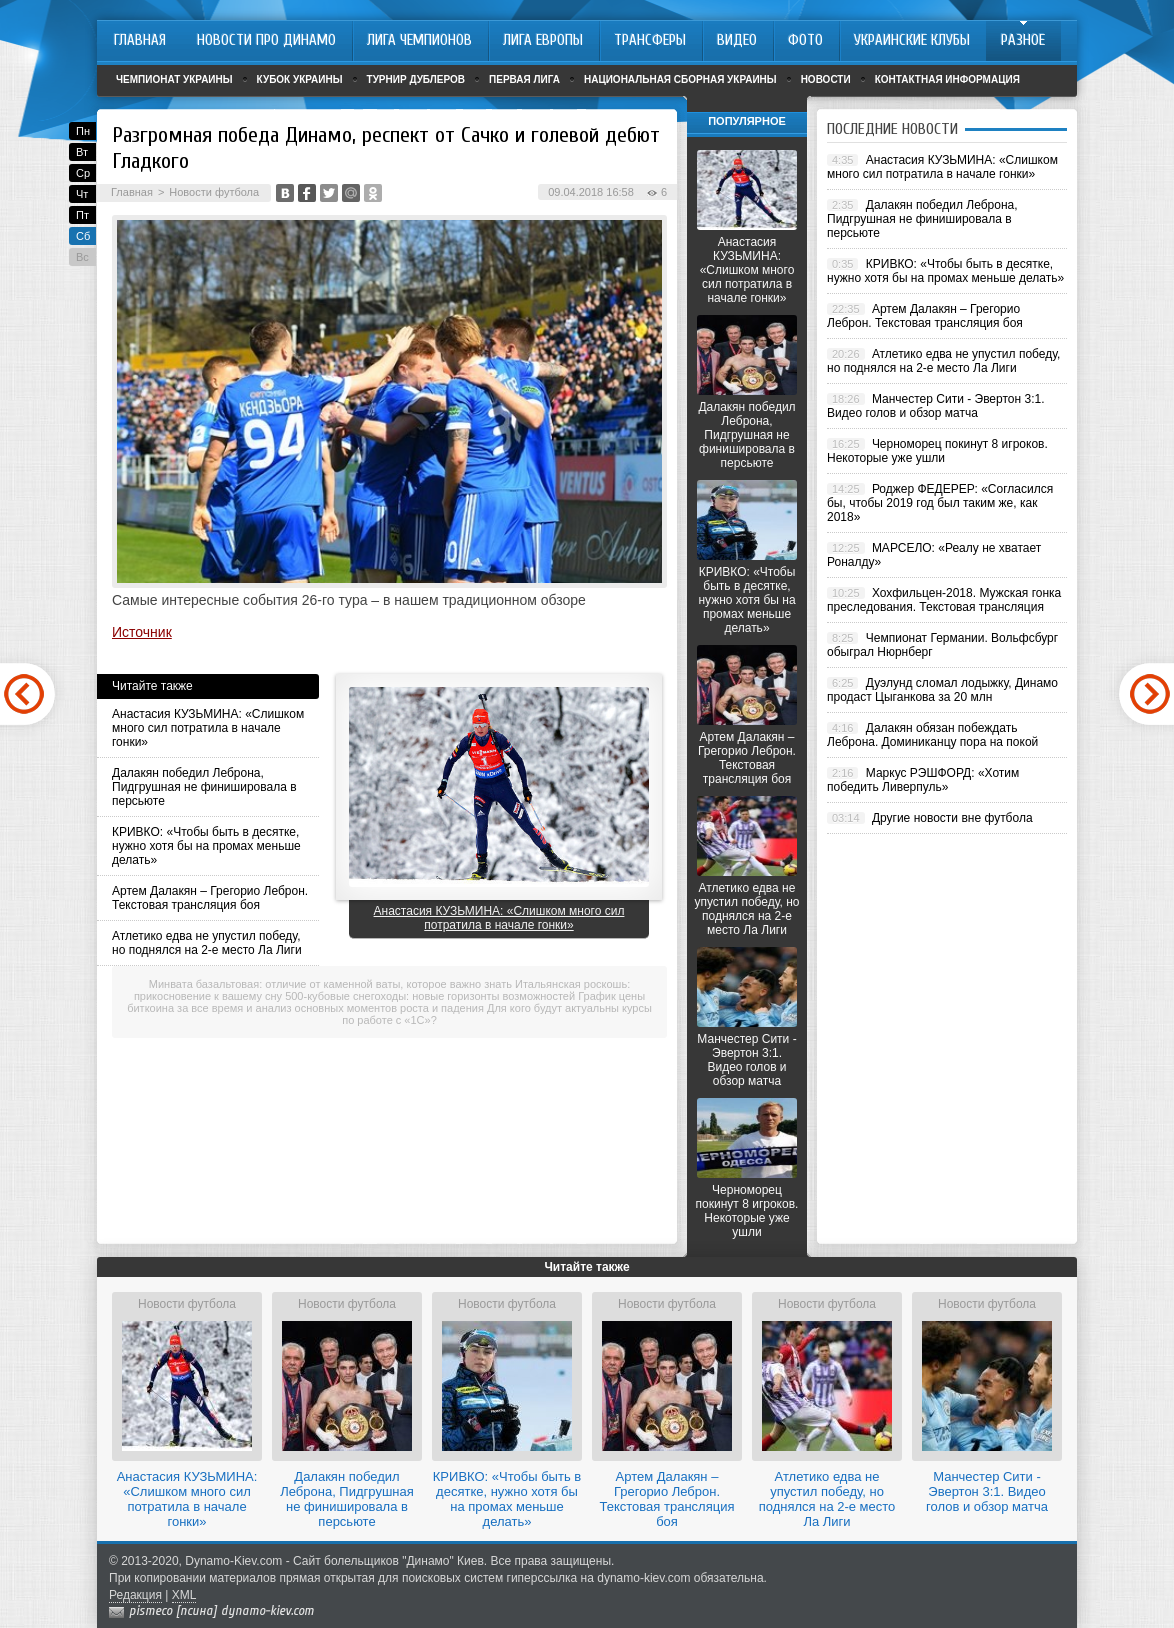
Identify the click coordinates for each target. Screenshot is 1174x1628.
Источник (142, 632)
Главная (132, 192)
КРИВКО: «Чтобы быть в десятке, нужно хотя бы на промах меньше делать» (206, 846)
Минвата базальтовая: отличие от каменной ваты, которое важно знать (330, 984)
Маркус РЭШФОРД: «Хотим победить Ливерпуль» (923, 780)
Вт (82, 152)
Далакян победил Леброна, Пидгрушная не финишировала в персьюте (204, 787)
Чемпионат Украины (174, 79)
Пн (83, 131)
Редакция (135, 1595)
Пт (82, 215)
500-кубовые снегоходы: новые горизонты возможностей (430, 996)
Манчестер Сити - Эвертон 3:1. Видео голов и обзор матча (746, 1060)
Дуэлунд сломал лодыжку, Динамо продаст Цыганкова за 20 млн (942, 690)
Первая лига (524, 79)
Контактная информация (947, 79)
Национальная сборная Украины (680, 79)
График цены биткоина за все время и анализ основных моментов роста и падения (386, 1002)
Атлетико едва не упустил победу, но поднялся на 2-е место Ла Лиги (207, 943)
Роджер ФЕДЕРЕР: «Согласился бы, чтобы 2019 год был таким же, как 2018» (940, 503)
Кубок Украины (300, 79)
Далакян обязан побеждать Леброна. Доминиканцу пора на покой (932, 735)
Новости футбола (214, 192)
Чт (82, 194)
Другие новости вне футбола (952, 818)
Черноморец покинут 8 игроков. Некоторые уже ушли (747, 1211)
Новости (826, 79)
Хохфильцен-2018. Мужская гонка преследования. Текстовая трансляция (944, 600)
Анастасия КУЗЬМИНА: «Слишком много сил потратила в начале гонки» (208, 728)
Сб (83, 236)
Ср (83, 173)
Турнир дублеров (416, 79)
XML (184, 1595)
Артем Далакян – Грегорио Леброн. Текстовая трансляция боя (210, 898)
